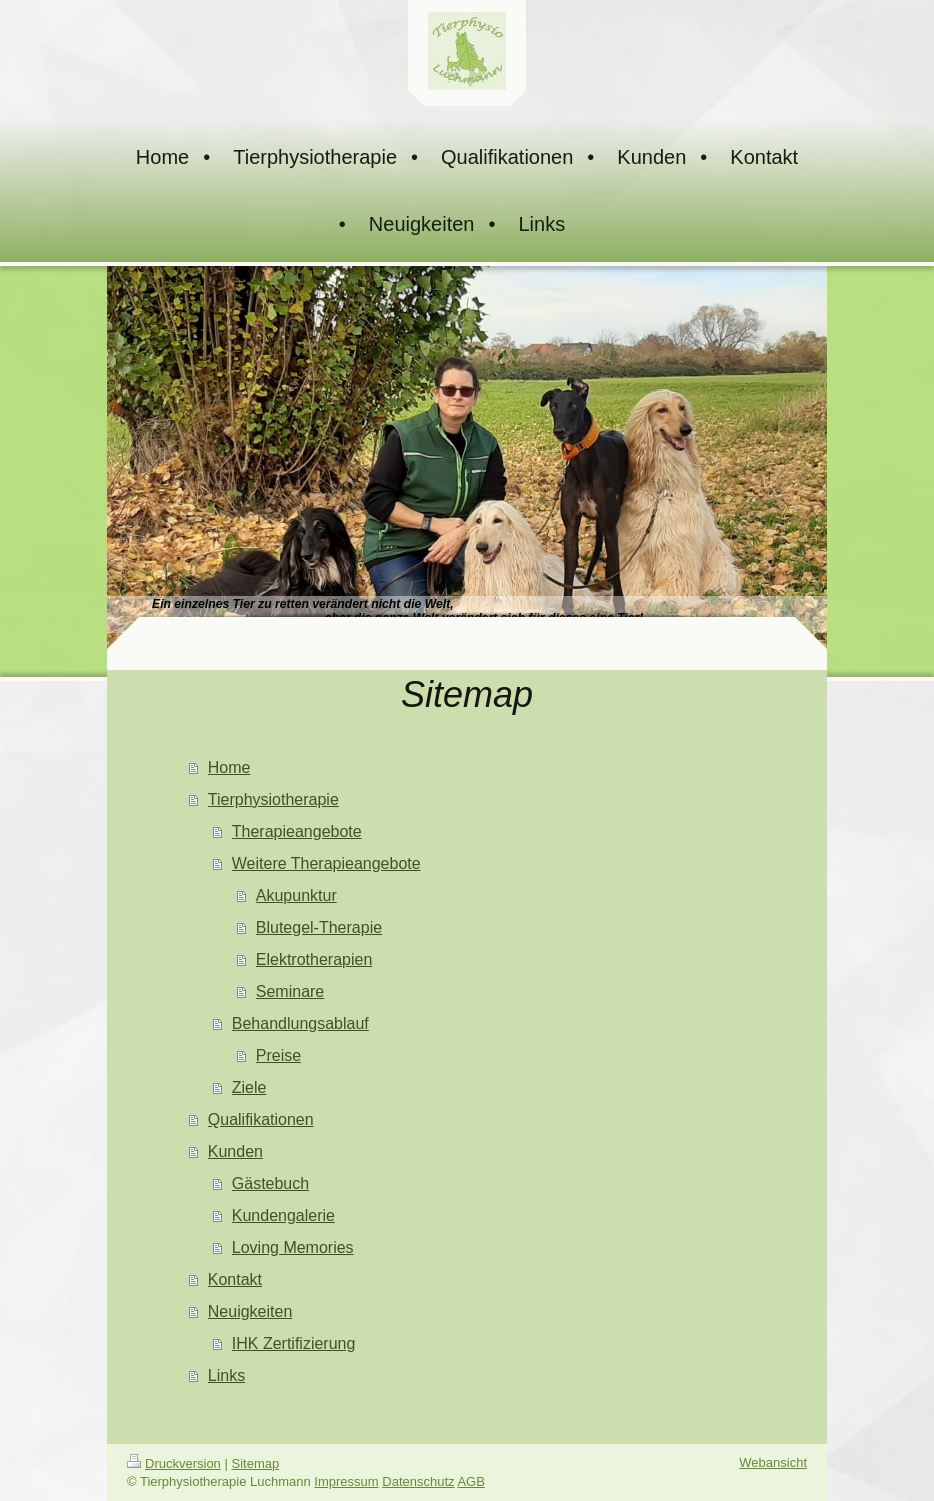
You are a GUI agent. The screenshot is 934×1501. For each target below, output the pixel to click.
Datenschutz (418, 1481)
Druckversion (174, 1463)
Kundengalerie (283, 1215)
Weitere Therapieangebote (326, 863)
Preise (278, 1055)
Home (229, 767)
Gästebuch (270, 1183)
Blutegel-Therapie (319, 927)
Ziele (249, 1087)
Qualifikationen (261, 1119)
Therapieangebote (297, 831)
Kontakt (235, 1279)
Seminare (290, 991)
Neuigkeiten (250, 1311)
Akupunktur (296, 895)
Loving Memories (293, 1247)
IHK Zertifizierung (294, 1343)
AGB (470, 1481)
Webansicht (773, 1462)
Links (226, 1375)
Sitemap (256, 1463)
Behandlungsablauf (300, 1023)
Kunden (235, 1151)
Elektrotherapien (314, 959)
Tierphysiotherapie (273, 799)
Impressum (346, 1481)
